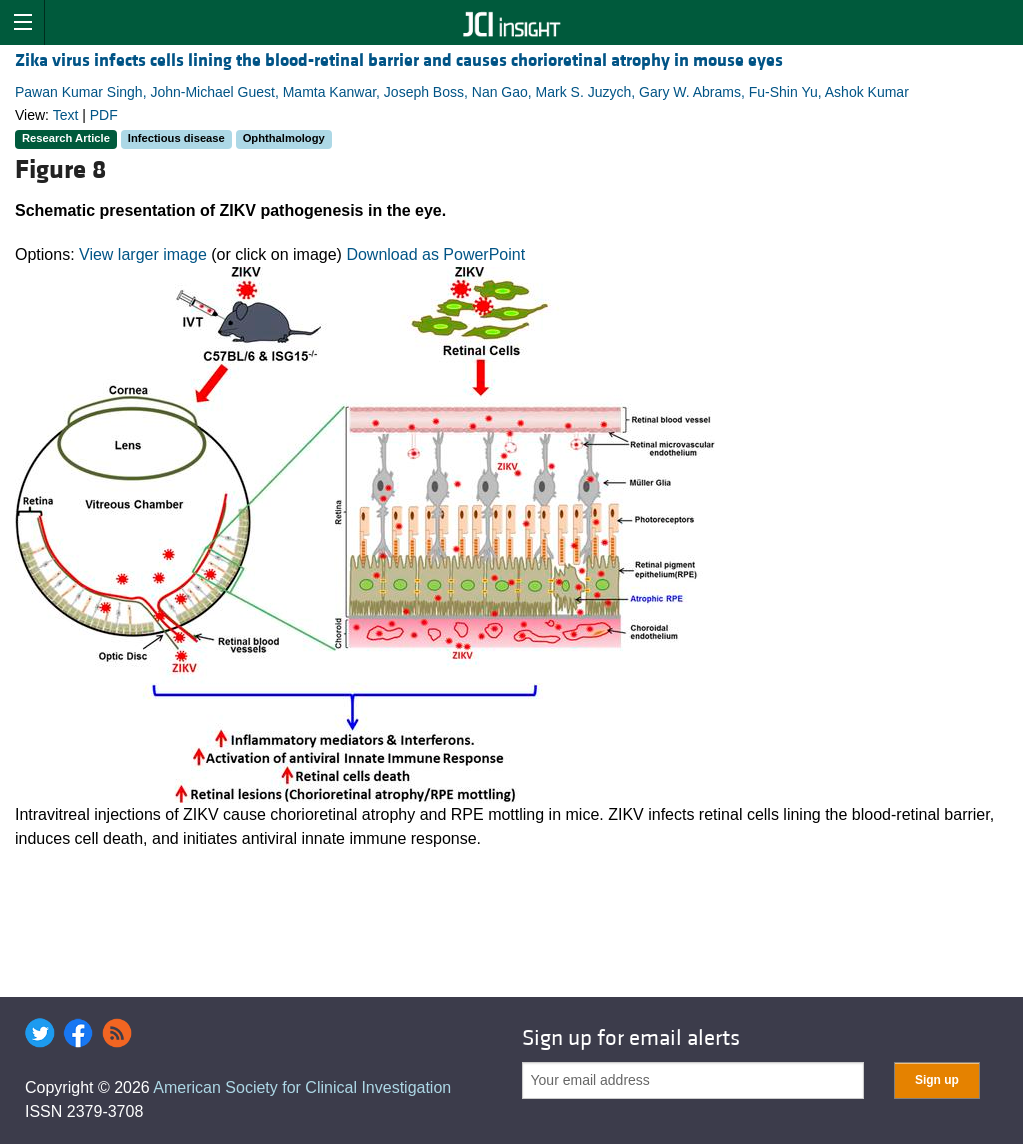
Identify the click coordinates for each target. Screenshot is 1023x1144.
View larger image (143, 254)
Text (66, 115)
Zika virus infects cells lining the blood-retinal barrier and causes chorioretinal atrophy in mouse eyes (399, 60)
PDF (104, 115)
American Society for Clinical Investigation (302, 1087)
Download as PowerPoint (435, 254)
